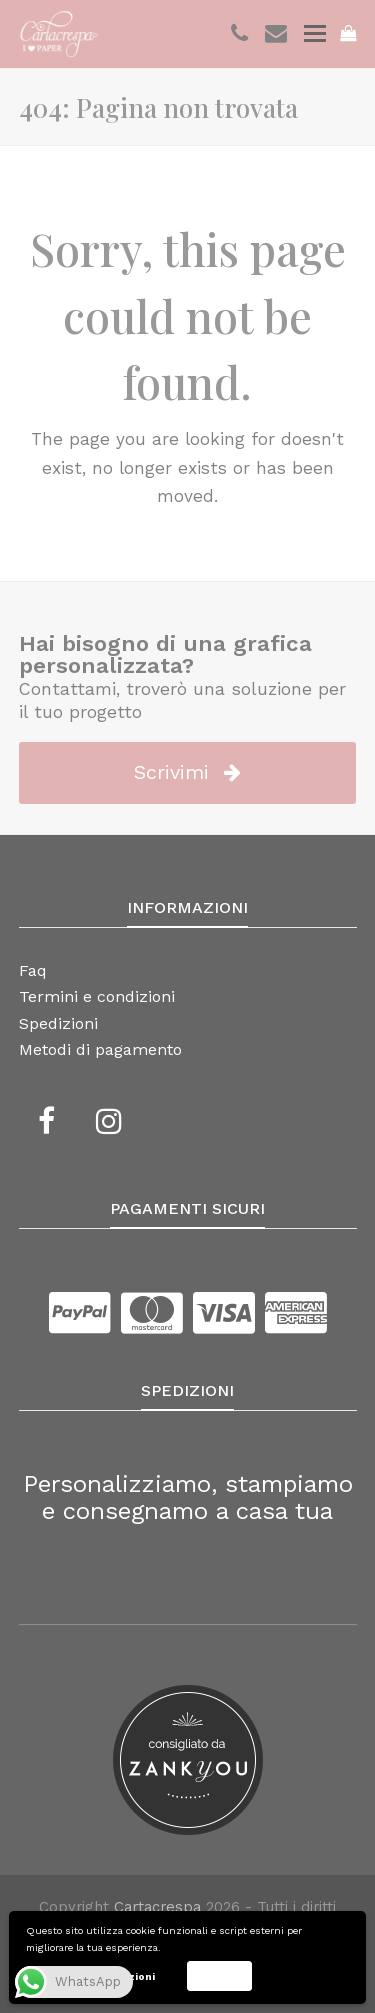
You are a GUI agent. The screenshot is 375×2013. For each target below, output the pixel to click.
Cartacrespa (157, 1907)
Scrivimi (187, 772)
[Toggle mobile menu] (315, 34)
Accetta (219, 1975)
